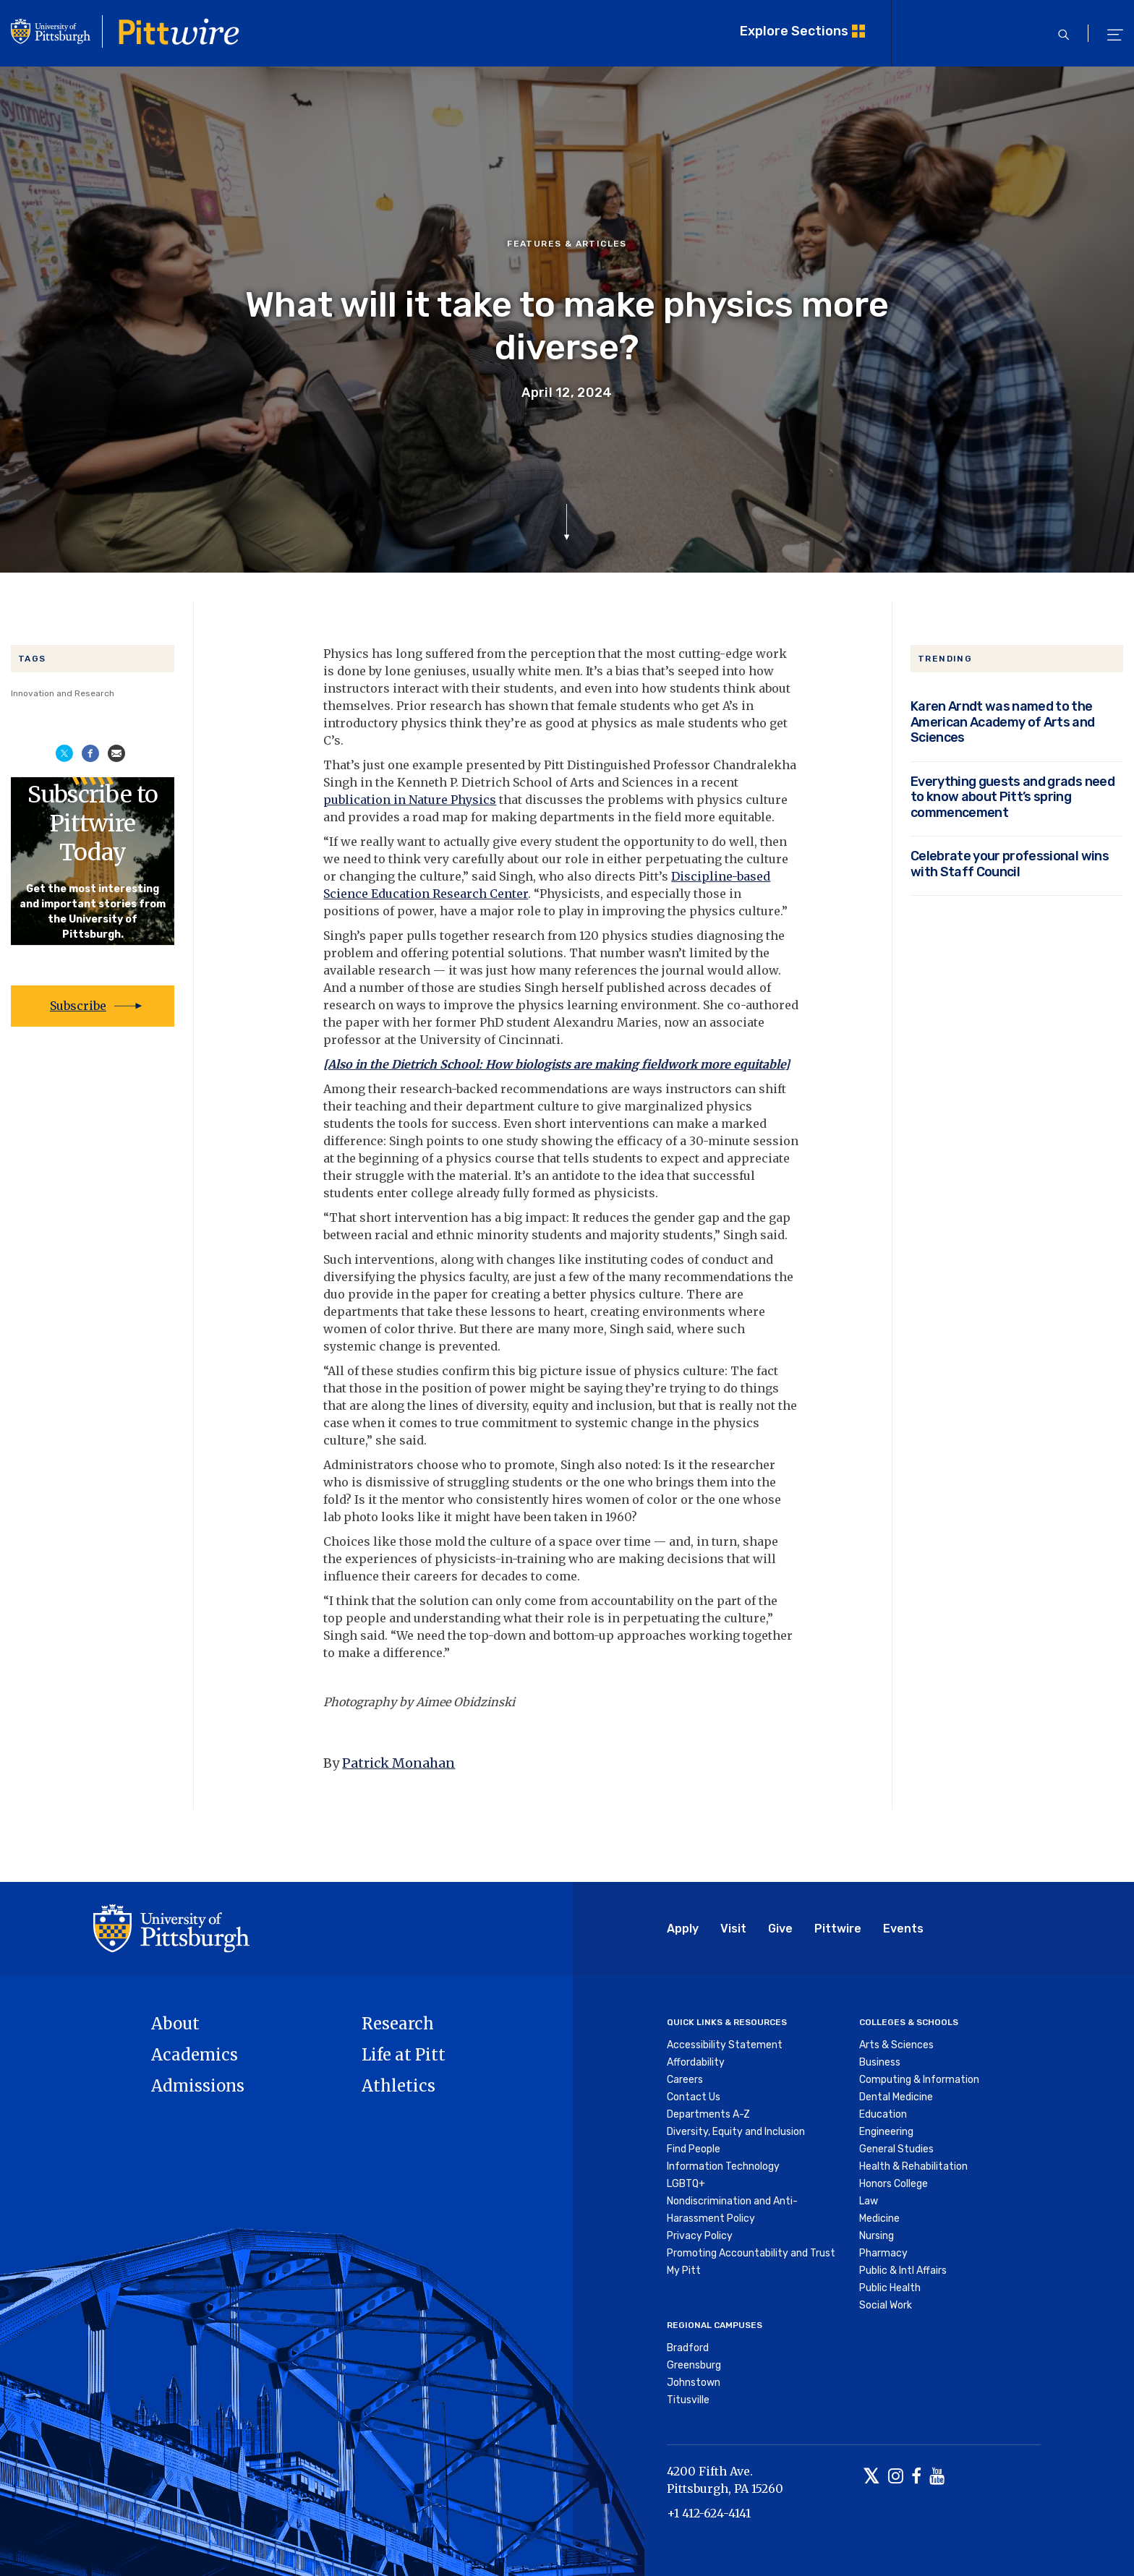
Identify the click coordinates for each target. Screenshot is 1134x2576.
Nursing (876, 2236)
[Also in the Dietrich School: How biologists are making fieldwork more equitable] (556, 1064)
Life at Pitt (404, 2055)
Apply (683, 1928)
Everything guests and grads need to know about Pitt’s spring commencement (1012, 797)
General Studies (896, 2149)
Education (883, 2114)
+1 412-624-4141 (709, 2513)
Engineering (886, 2132)
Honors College (893, 2184)
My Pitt (684, 2270)
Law (868, 2201)
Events (903, 1928)
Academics (194, 2055)
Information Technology (723, 2166)
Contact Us (693, 2097)
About (175, 2024)
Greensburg (694, 2365)
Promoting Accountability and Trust (751, 2253)
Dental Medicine (896, 2097)
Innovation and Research (62, 693)
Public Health (890, 2288)
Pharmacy (883, 2253)
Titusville (688, 2400)
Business (879, 2062)
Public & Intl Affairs (903, 2270)
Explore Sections (794, 30)
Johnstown (693, 2382)
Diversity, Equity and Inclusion (736, 2132)
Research (398, 2024)
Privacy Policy (700, 2236)
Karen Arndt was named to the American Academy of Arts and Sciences (1003, 721)
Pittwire (837, 1928)
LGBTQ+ (686, 2184)
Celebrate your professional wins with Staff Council (1010, 863)
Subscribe (78, 1005)
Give (780, 1928)
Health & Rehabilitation (913, 2166)
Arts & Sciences (896, 2045)
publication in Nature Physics (409, 799)
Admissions (197, 2086)
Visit (733, 1928)
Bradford (688, 2348)
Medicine (879, 2218)
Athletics (398, 2086)
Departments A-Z (708, 2114)
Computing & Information (919, 2080)
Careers (685, 2080)
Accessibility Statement (725, 2045)
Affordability (696, 2062)
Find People (693, 2149)
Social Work (885, 2305)
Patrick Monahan (398, 1763)
